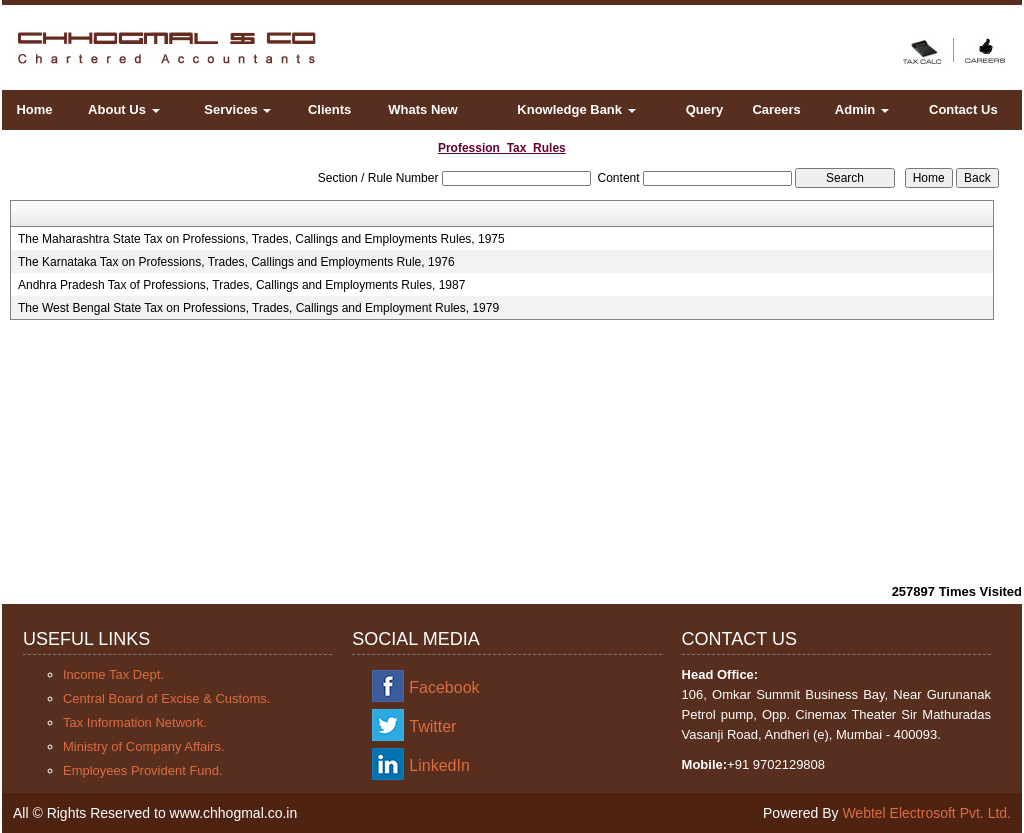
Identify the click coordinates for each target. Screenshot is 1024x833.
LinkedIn (439, 765)
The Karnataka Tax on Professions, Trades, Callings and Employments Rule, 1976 (236, 262)
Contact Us (963, 109)
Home (34, 109)
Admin (862, 109)
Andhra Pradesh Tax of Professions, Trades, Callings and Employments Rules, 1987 (241, 285)
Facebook (444, 687)
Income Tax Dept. (113, 674)
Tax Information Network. (135, 722)
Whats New (422, 109)
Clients (329, 109)
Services (237, 109)
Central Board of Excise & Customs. (166, 698)
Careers (776, 109)
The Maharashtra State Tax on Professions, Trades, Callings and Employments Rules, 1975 (261, 239)
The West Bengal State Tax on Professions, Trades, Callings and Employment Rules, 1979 (258, 308)
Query (705, 109)
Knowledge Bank (576, 109)
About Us (123, 109)
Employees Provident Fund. (143, 770)
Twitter (432, 726)
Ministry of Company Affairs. (144, 746)
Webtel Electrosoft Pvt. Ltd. (926, 813)
